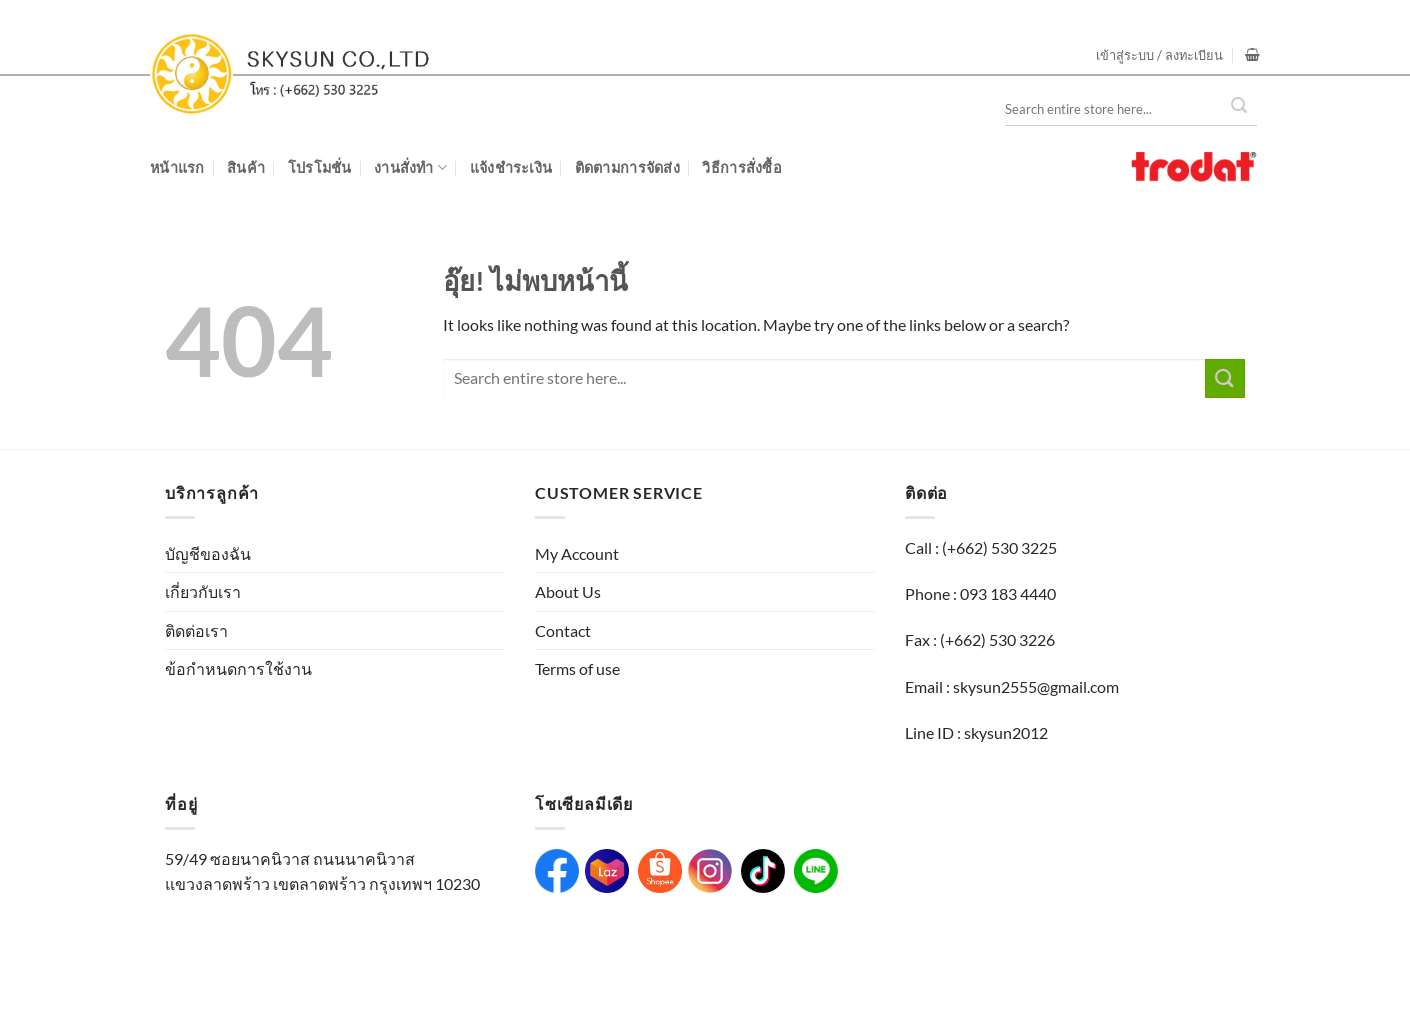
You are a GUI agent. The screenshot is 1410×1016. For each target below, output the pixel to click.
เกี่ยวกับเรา (203, 591)
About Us (568, 591)
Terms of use (577, 668)
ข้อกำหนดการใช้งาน (238, 668)
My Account (577, 553)
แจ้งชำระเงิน (511, 167)
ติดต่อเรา (196, 630)
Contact (563, 630)
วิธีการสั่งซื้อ (742, 167)
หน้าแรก (177, 167)
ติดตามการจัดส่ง (627, 167)
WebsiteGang (565, 963)
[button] (1159, 55)
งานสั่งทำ (410, 167)
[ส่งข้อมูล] (1225, 378)
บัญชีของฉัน (208, 553)
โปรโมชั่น (320, 167)
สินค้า (246, 167)
